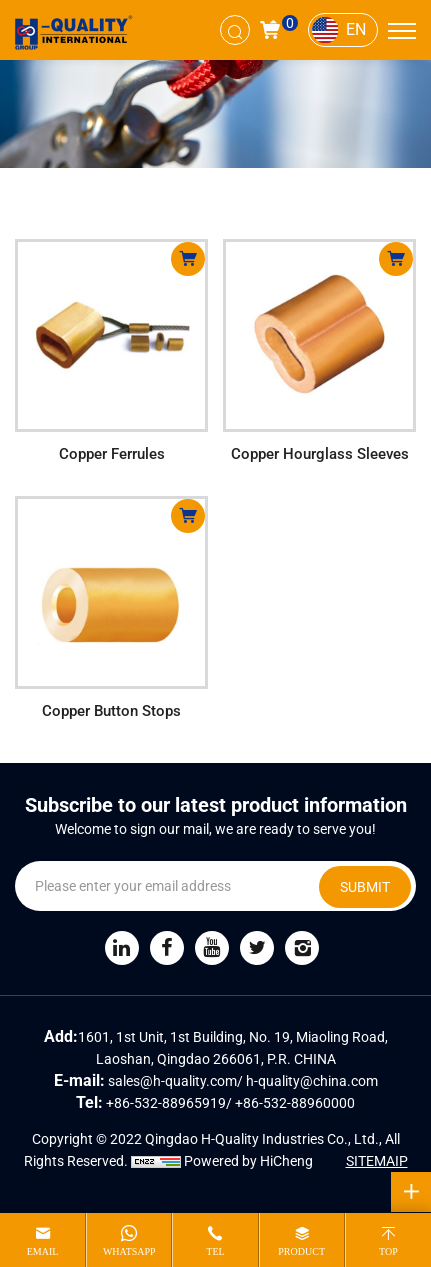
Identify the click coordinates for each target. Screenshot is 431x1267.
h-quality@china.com (312, 1081)
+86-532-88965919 (166, 1103)
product (301, 1251)
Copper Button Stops (111, 711)
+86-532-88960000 (295, 1103)
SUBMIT (365, 887)
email (43, 1251)
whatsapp (129, 1251)
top (388, 1251)
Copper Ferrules (112, 454)
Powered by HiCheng (248, 1161)
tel (215, 1251)
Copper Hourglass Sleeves (320, 454)
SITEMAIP (377, 1161)
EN (356, 29)
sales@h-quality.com (172, 1081)
